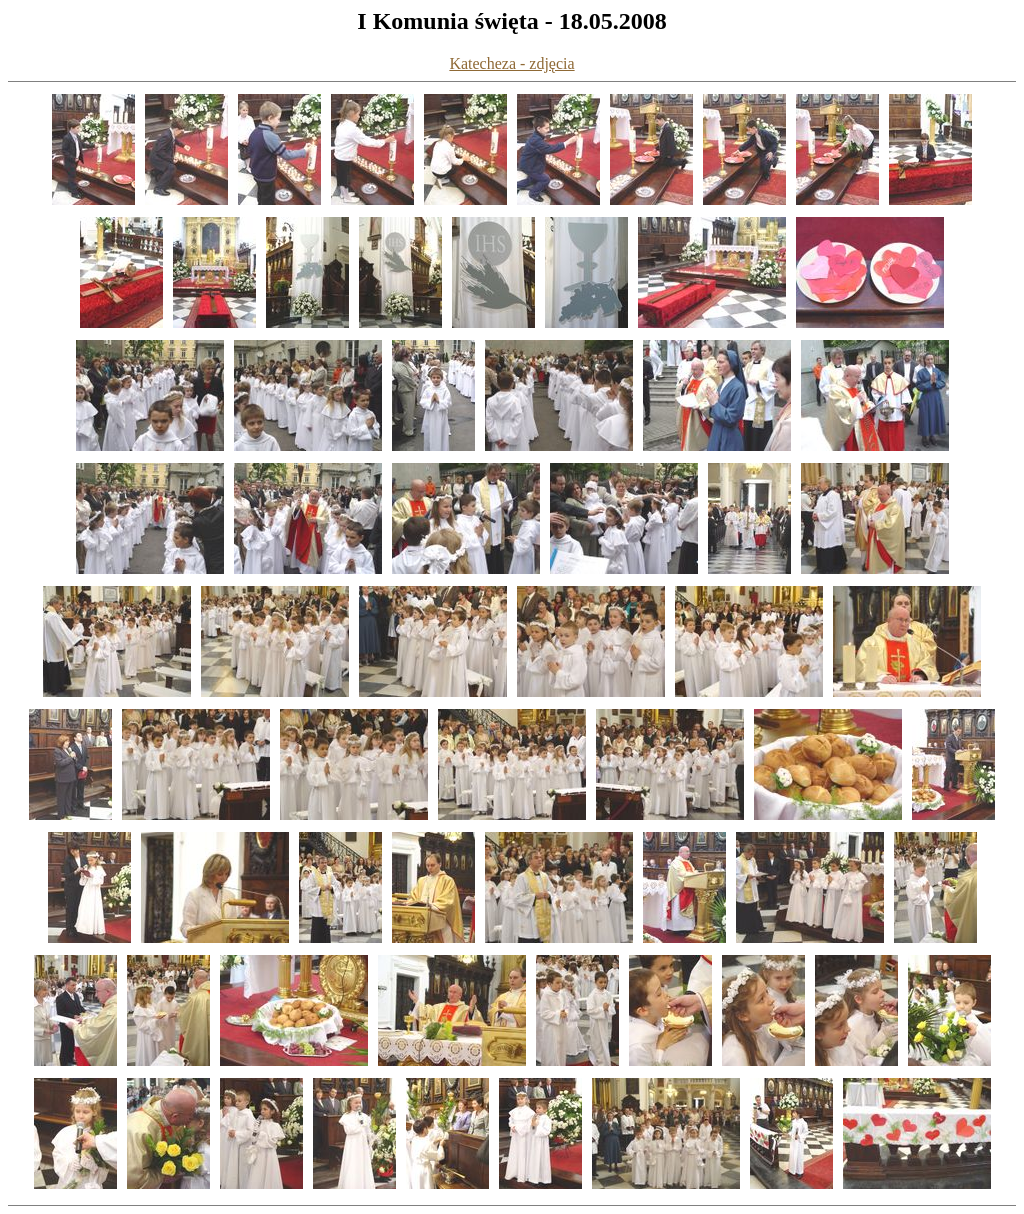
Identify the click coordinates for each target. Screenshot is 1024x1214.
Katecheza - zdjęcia (511, 63)
